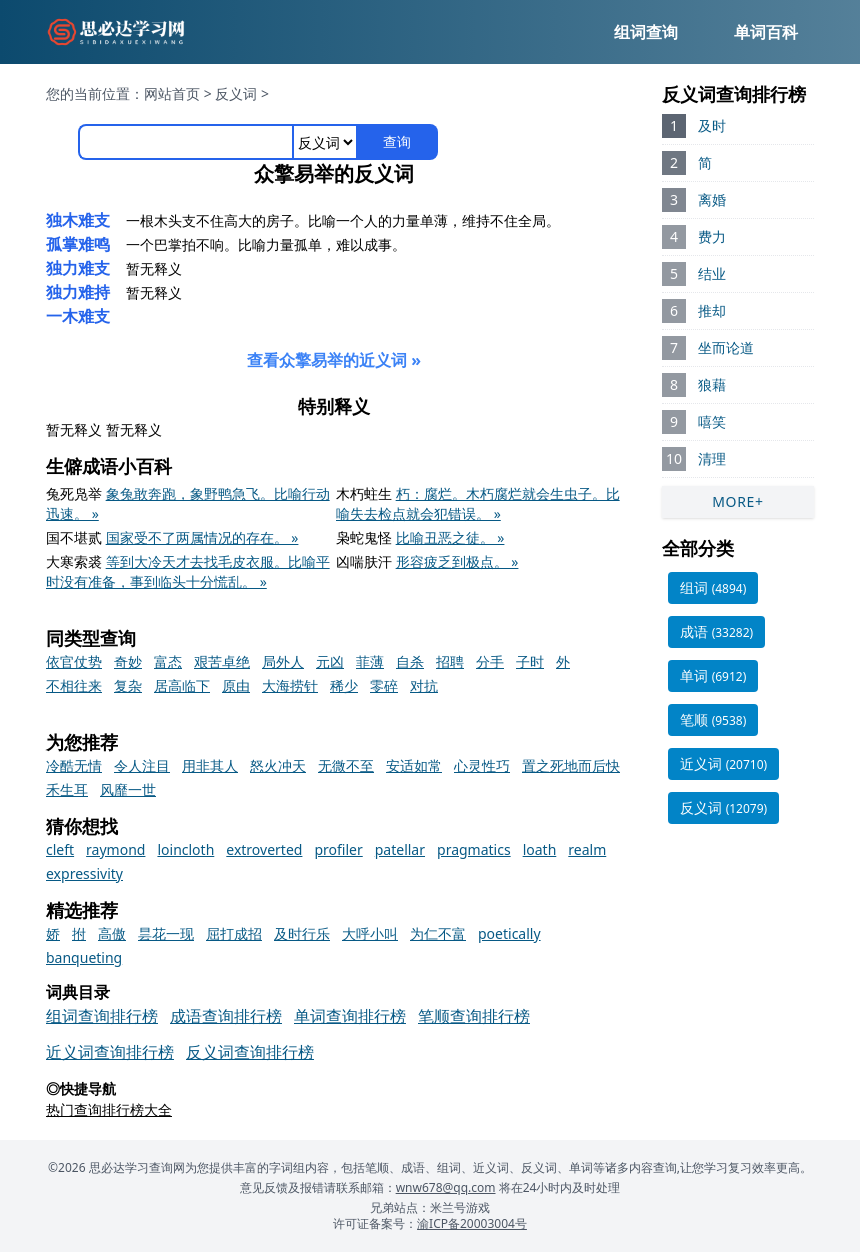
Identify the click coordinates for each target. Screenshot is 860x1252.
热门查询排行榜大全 (109, 1109)
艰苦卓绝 (222, 661)
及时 (712, 125)
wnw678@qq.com (446, 1187)
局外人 (283, 661)
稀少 (344, 685)
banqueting (84, 957)
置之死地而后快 (571, 765)
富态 (168, 661)
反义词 (236, 93)
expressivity (84, 873)
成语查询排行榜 (226, 1016)
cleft (60, 849)
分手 (490, 661)
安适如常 (414, 765)
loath (540, 849)
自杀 (410, 661)
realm (587, 849)
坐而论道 (726, 347)
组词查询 (646, 32)
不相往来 (74, 685)
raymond (115, 849)
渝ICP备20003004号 (472, 1223)
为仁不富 (438, 933)
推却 (712, 310)
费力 (712, 236)
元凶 (330, 661)
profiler (338, 849)
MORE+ (738, 501)
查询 (397, 141)
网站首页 (172, 93)
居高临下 (182, 685)
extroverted (264, 849)
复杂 (128, 685)
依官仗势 (74, 661)
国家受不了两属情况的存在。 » (202, 537)
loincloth (185, 849)
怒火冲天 (278, 765)
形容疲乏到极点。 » (457, 561)
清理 (712, 458)
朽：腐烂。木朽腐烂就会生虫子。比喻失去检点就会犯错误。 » (478, 503)
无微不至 (346, 765)
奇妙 (128, 661)
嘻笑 (712, 421)
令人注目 (142, 765)
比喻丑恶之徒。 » (450, 537)
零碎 (384, 685)
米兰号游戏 (460, 1207)
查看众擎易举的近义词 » (334, 360)
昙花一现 (166, 933)
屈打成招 (234, 933)
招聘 (450, 661)
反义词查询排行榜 (250, 1052)
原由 (236, 685)
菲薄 (370, 661)
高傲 (112, 933)
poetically (509, 933)
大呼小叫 (370, 933)
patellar (400, 849)
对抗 (424, 685)
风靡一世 (128, 789)
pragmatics (474, 849)
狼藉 (712, 384)
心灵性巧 (482, 765)
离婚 (712, 199)
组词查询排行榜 (102, 1016)
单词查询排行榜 (350, 1016)
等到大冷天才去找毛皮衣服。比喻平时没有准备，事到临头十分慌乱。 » (188, 571)
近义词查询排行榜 (110, 1052)
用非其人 (210, 765)
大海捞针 (290, 685)
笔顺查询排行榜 (474, 1016)
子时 (530, 661)
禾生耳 (67, 789)
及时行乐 (302, 933)
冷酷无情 (74, 765)
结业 (712, 273)
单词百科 (766, 32)
